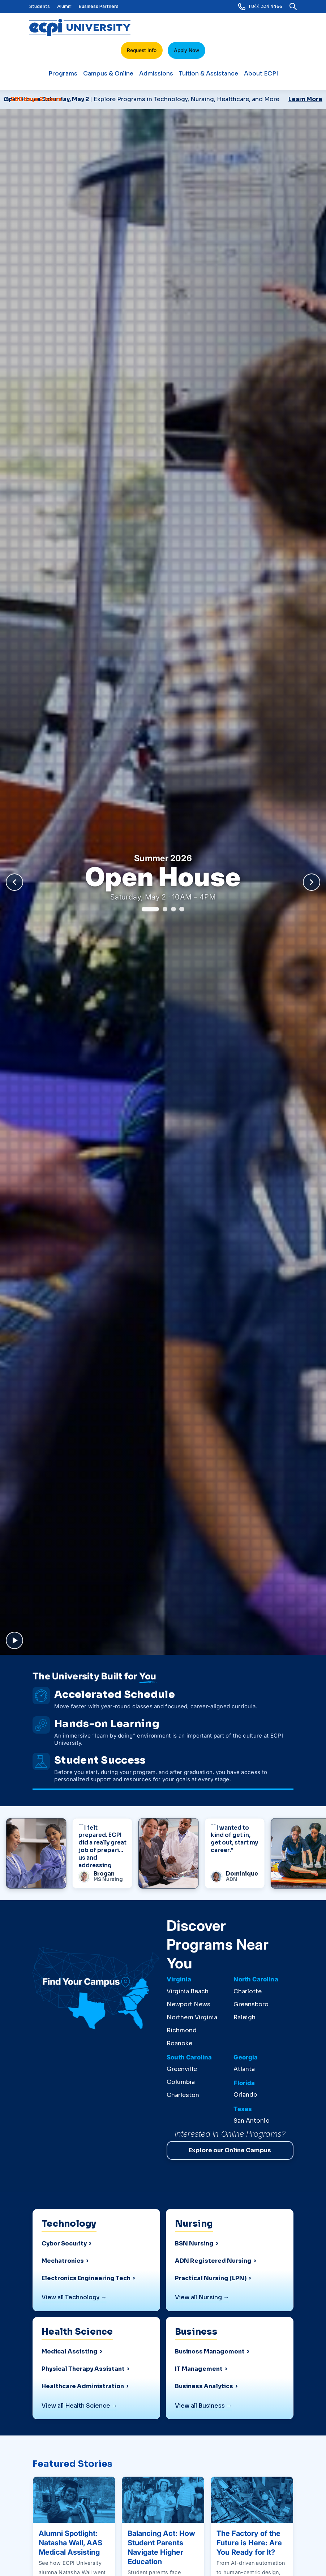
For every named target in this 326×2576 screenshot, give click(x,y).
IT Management (199, 2369)
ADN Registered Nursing (213, 2261)
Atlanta (244, 2069)
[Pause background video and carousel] (14, 1640)
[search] (293, 6)
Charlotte (247, 1991)
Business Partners (99, 6)
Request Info (141, 50)
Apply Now (186, 50)
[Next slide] (311, 882)
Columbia (181, 2082)
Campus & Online (108, 77)
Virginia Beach (188, 1991)
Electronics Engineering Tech (86, 2278)
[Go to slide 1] (150, 909)
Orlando (245, 2094)
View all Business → (203, 2405)
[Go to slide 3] (173, 909)
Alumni (64, 6)
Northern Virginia (192, 2017)
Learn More (305, 99)
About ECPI (261, 77)
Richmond (182, 2030)
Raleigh (244, 2017)
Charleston (183, 2095)
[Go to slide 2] (165, 909)
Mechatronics (63, 2261)
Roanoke (179, 2043)
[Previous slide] (14, 882)
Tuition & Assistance (208, 77)
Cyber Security (64, 2243)
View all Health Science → (79, 2405)
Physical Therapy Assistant (83, 2369)
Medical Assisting (70, 2351)
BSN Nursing (194, 2243)
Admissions (156, 77)
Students (39, 6)
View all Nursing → (202, 2297)
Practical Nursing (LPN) (210, 2278)
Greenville (182, 2069)
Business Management (210, 2351)
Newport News (188, 2004)
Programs (62, 77)
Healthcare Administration (83, 2386)
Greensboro (251, 2004)
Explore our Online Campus (230, 2150)
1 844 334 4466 (260, 6)
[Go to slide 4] (181, 909)
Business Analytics (204, 2386)
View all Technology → (74, 2297)
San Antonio (251, 2120)
